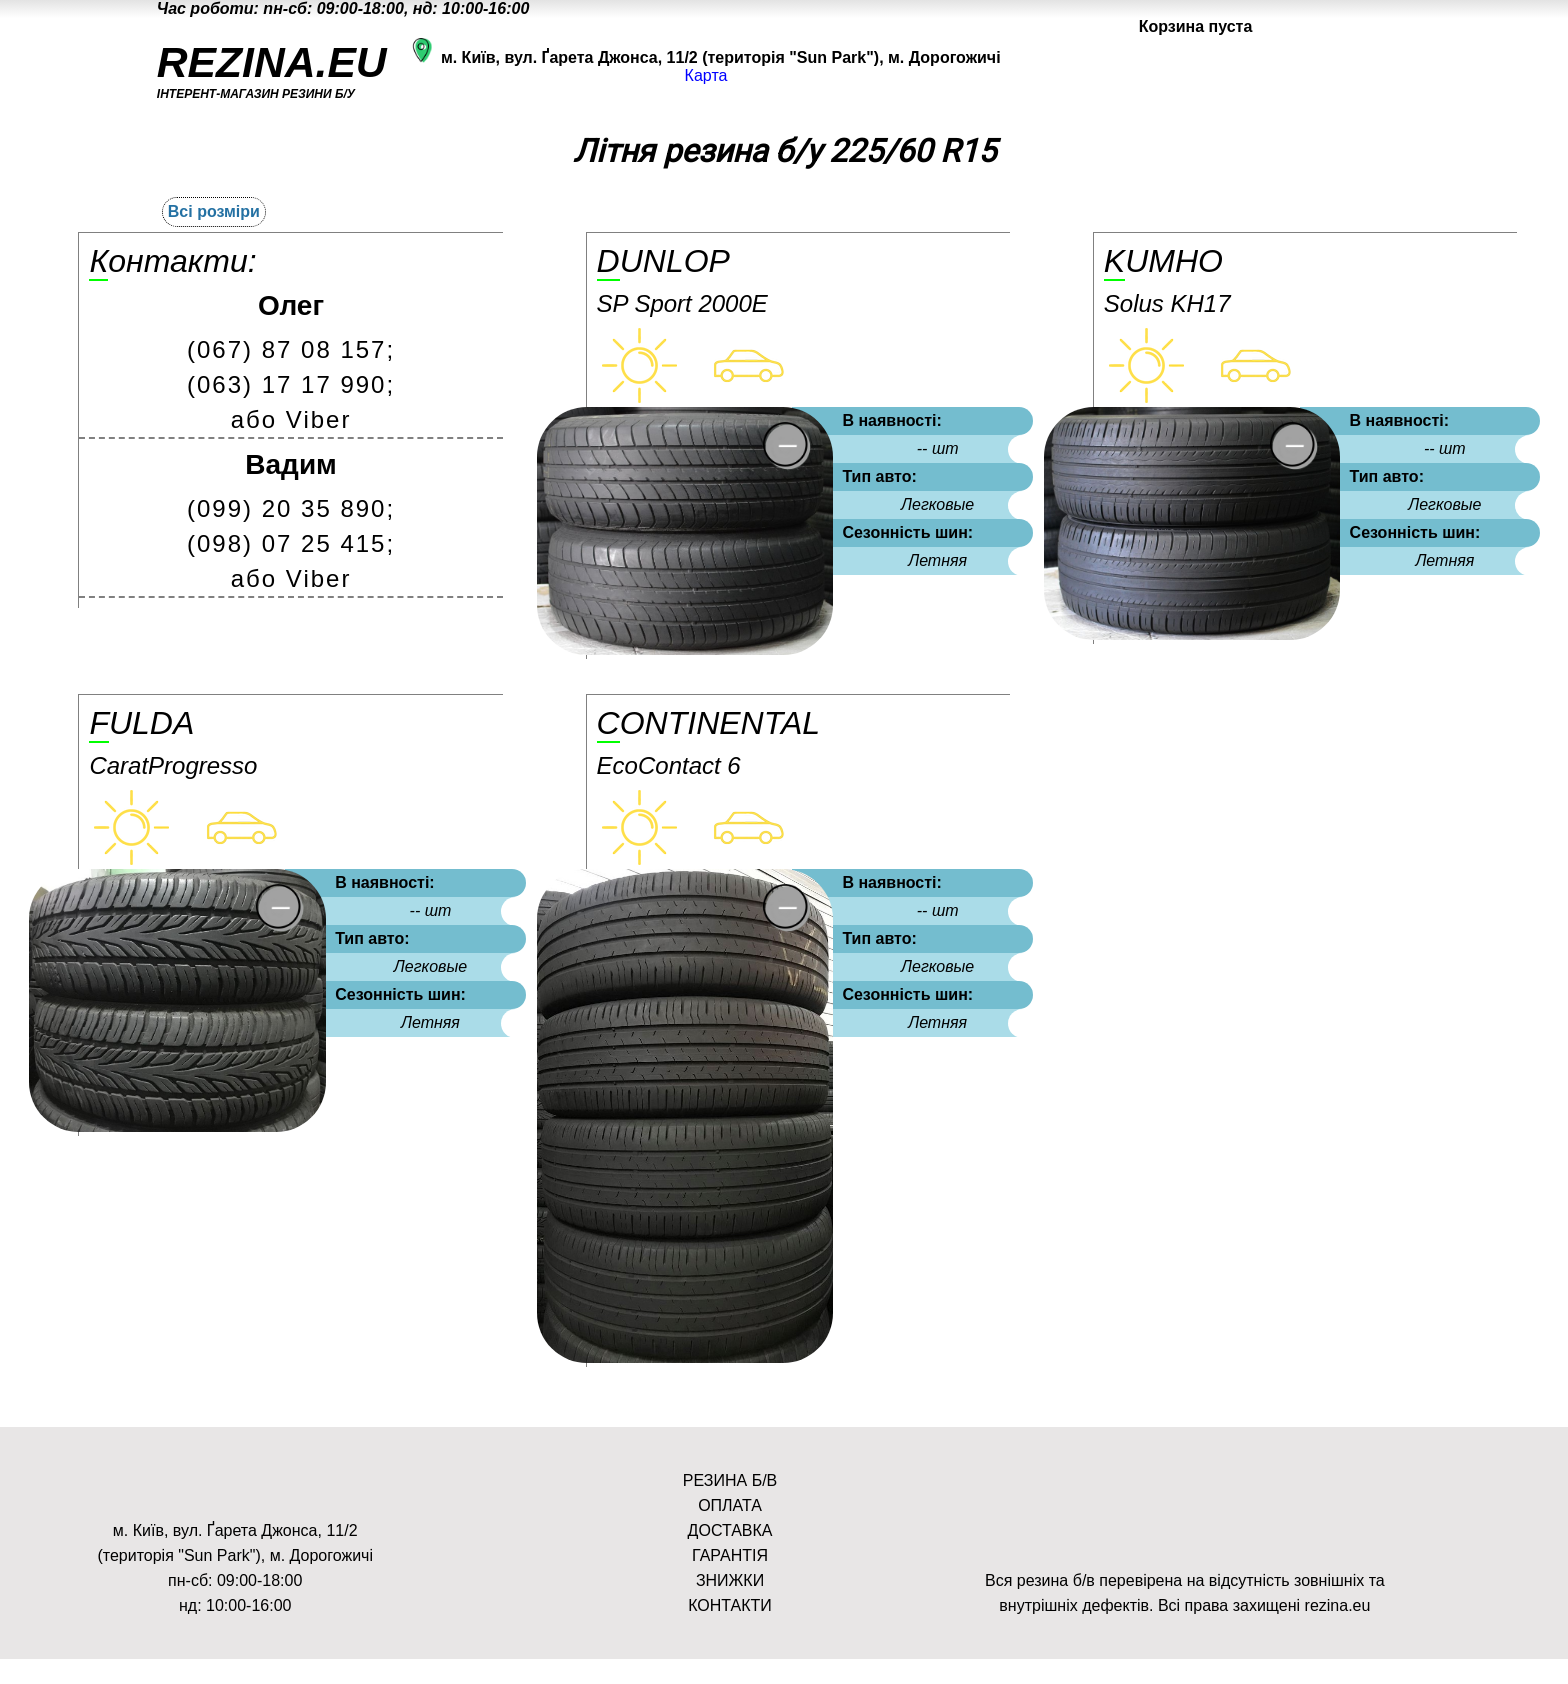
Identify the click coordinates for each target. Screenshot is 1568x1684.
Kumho (1163, 261)
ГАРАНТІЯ (730, 1555)
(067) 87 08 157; (291, 349)
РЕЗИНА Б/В (730, 1480)
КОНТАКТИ (730, 1605)
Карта (706, 75)
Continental (708, 723)
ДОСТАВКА (730, 1530)
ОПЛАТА (730, 1505)
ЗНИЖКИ (730, 1580)
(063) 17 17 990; (291, 384)
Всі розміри (214, 211)
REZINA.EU (272, 62)
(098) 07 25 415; (291, 543)
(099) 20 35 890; (291, 508)
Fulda (141, 723)
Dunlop (663, 261)
